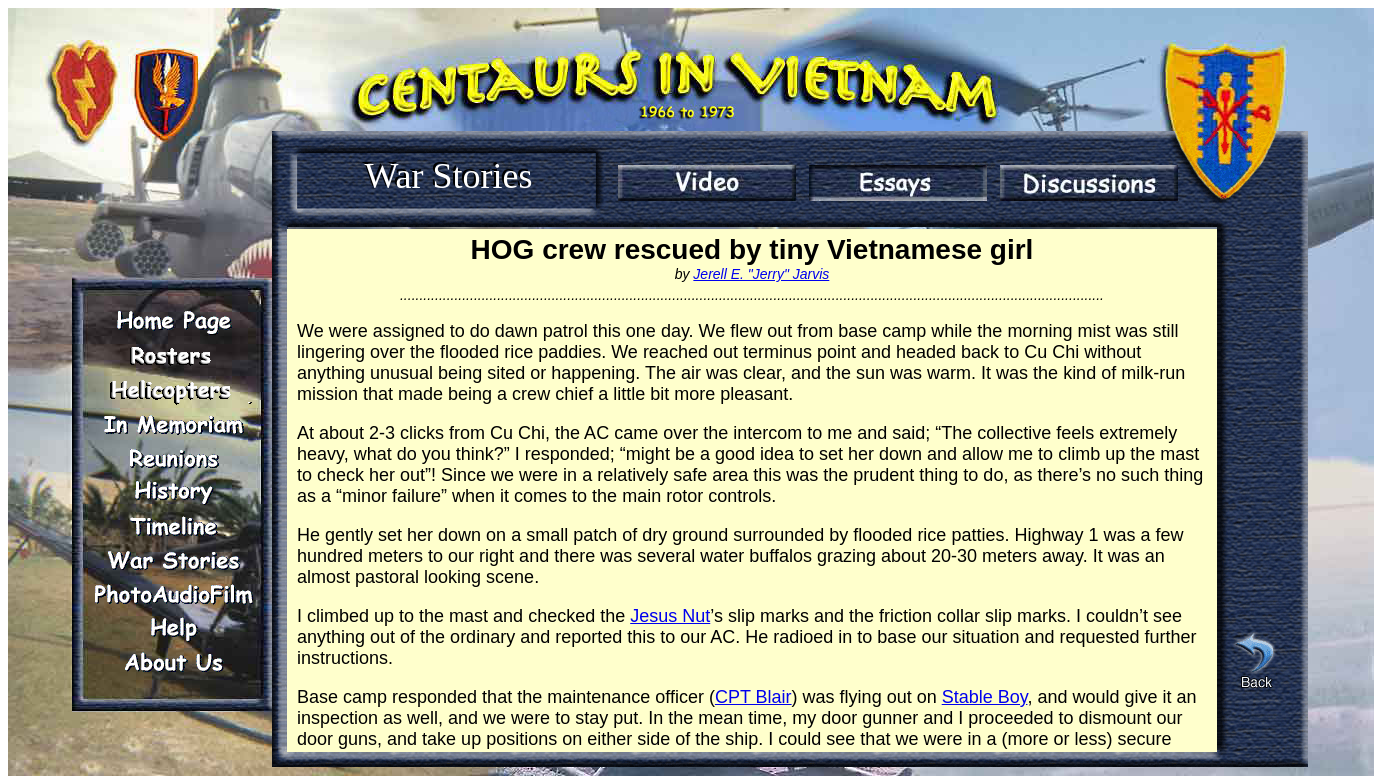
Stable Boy (985, 697)
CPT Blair (753, 697)
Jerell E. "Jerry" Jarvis (761, 274)
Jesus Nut (670, 616)
